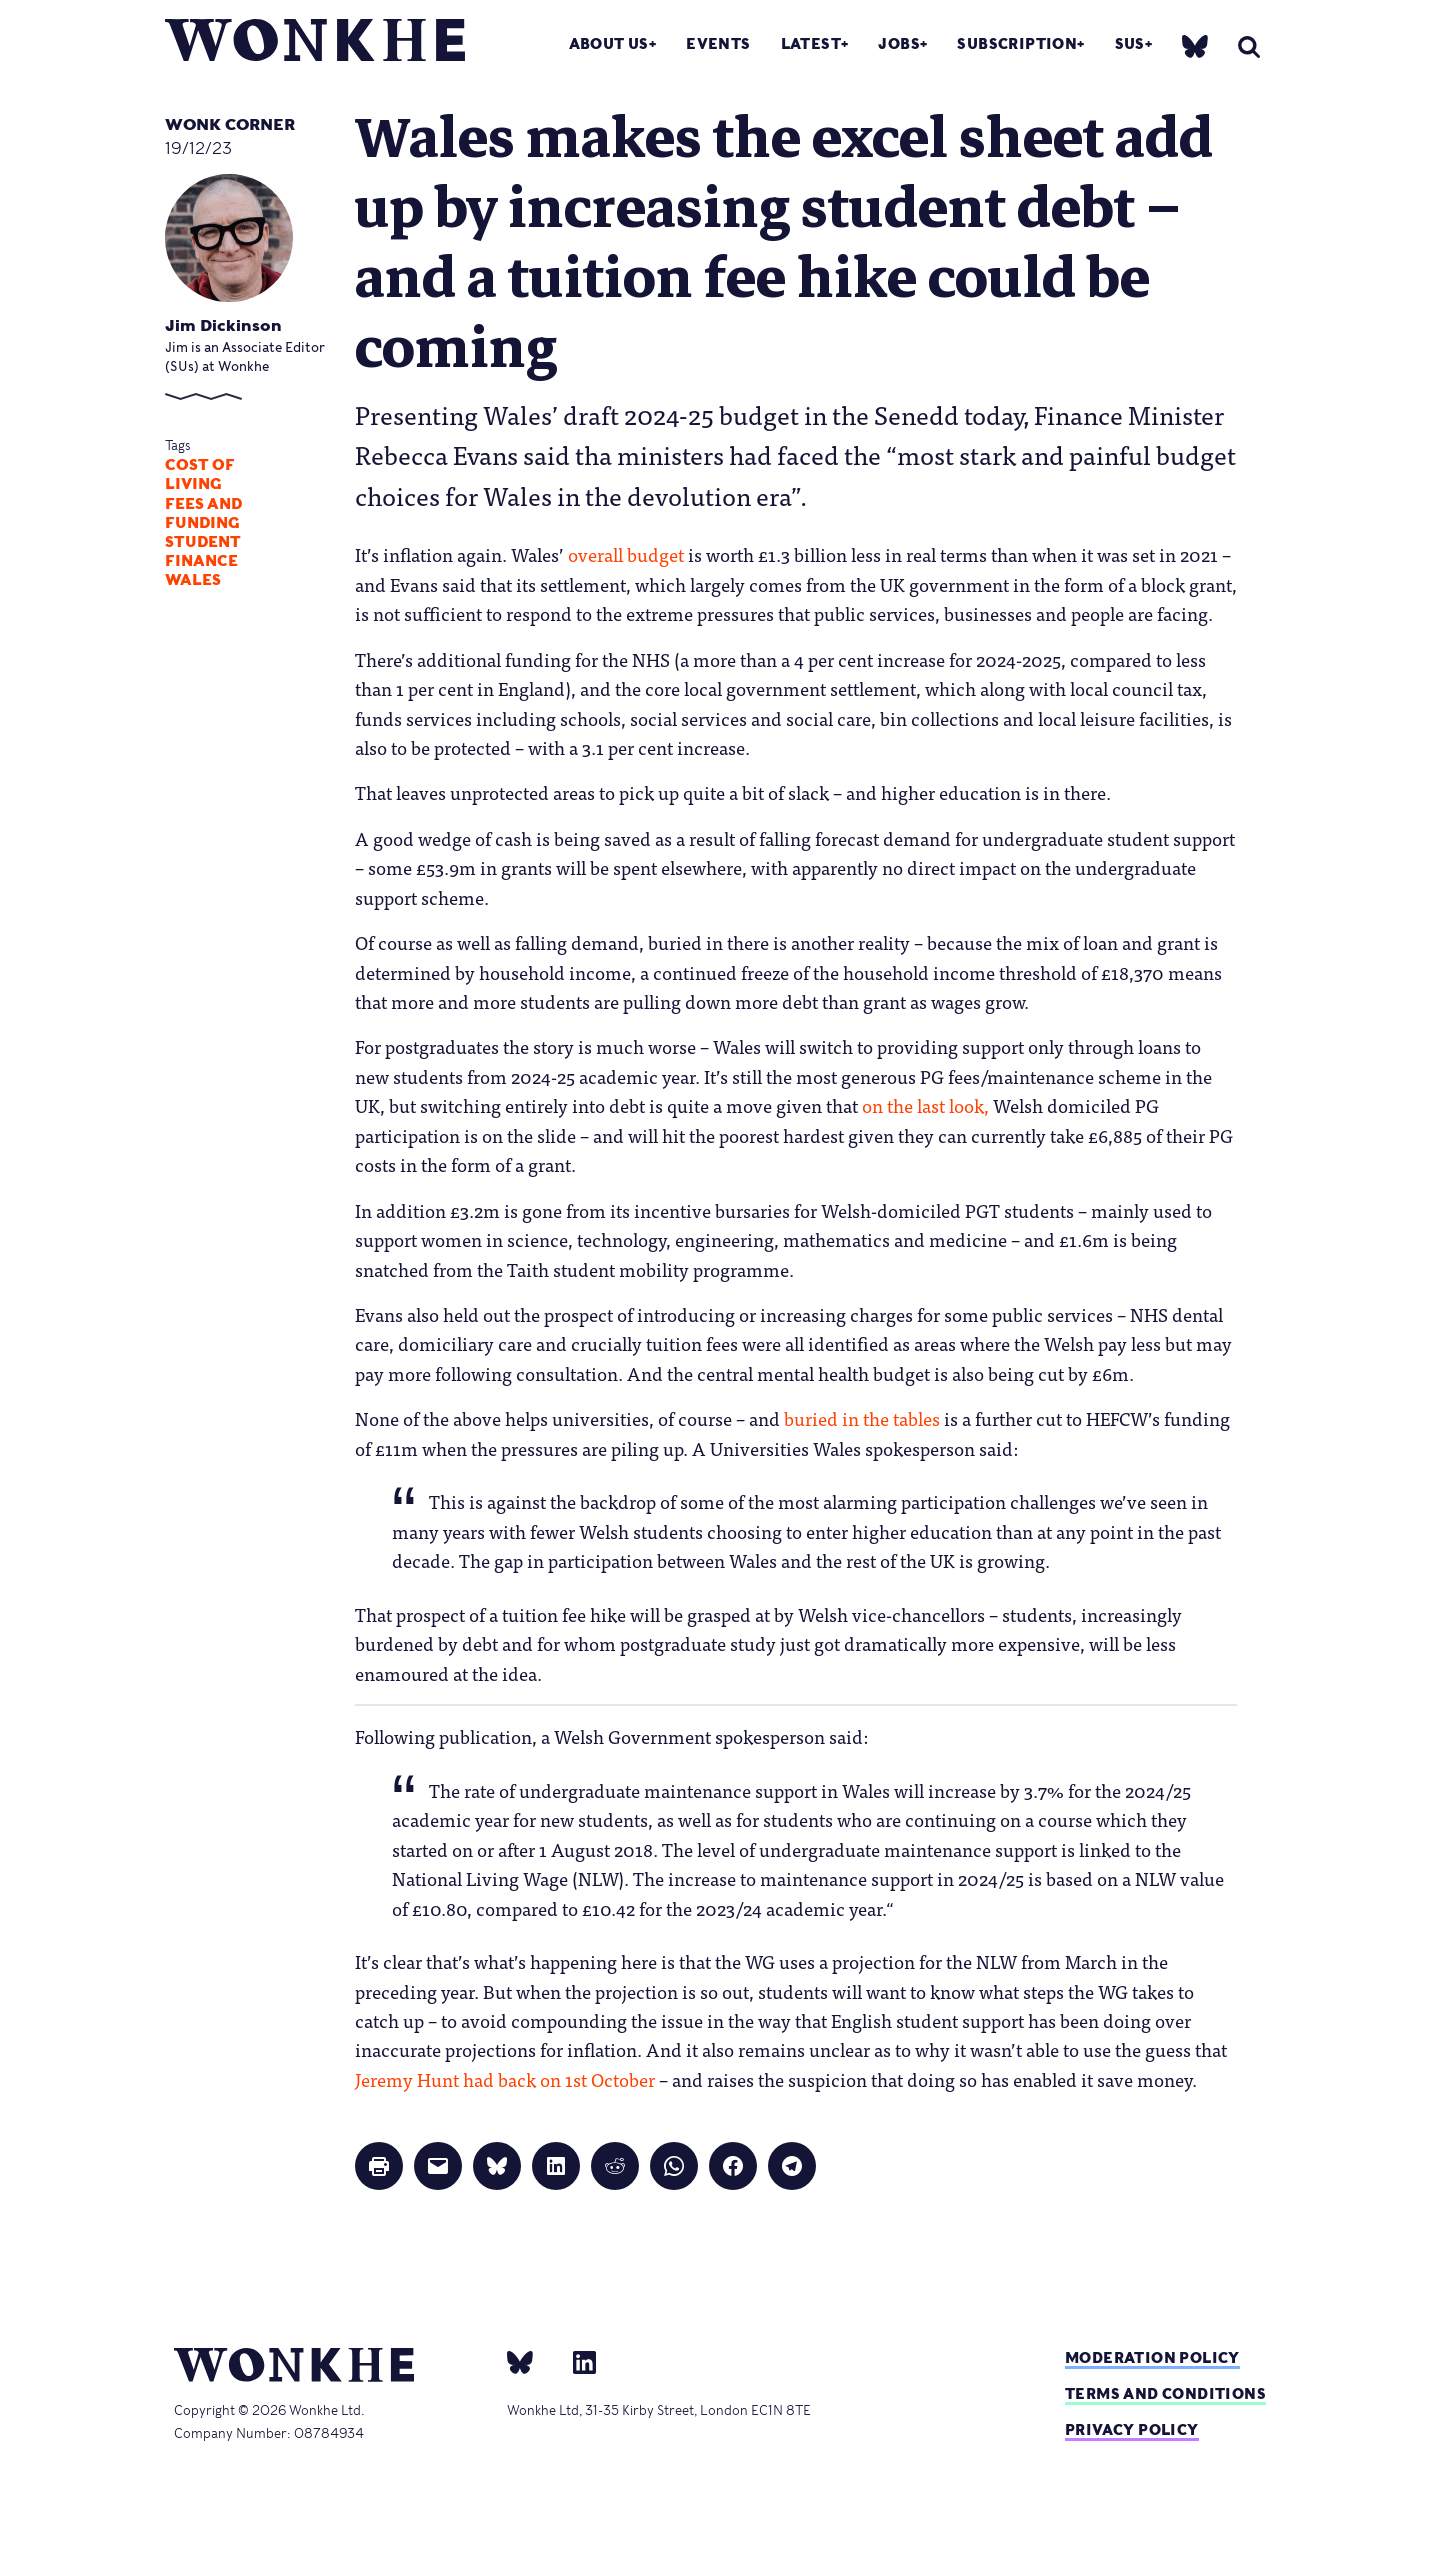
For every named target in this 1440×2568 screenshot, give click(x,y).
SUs (1130, 43)
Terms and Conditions (1165, 2393)
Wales (193, 580)
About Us (609, 43)
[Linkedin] (576, 2361)
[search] (1249, 46)
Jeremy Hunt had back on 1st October (505, 2079)
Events (718, 43)
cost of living (200, 474)
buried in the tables (862, 1418)
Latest (811, 43)
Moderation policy (1152, 2357)
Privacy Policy (1132, 2429)
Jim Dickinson (223, 325)
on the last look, (925, 1105)
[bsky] (1195, 45)
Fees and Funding (203, 513)
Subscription (1017, 43)
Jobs (899, 43)
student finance (203, 551)
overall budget (626, 554)
